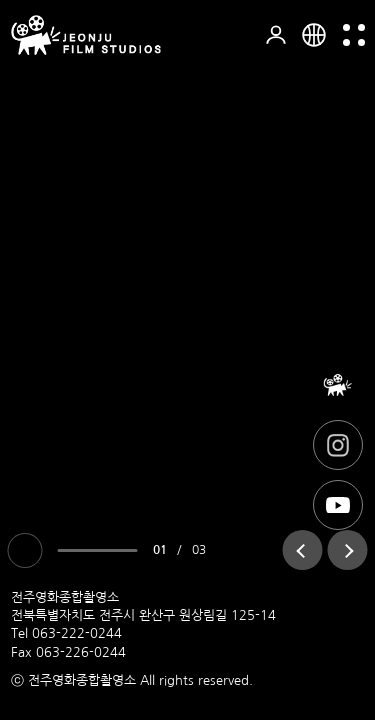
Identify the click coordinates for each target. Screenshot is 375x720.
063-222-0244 (77, 633)
